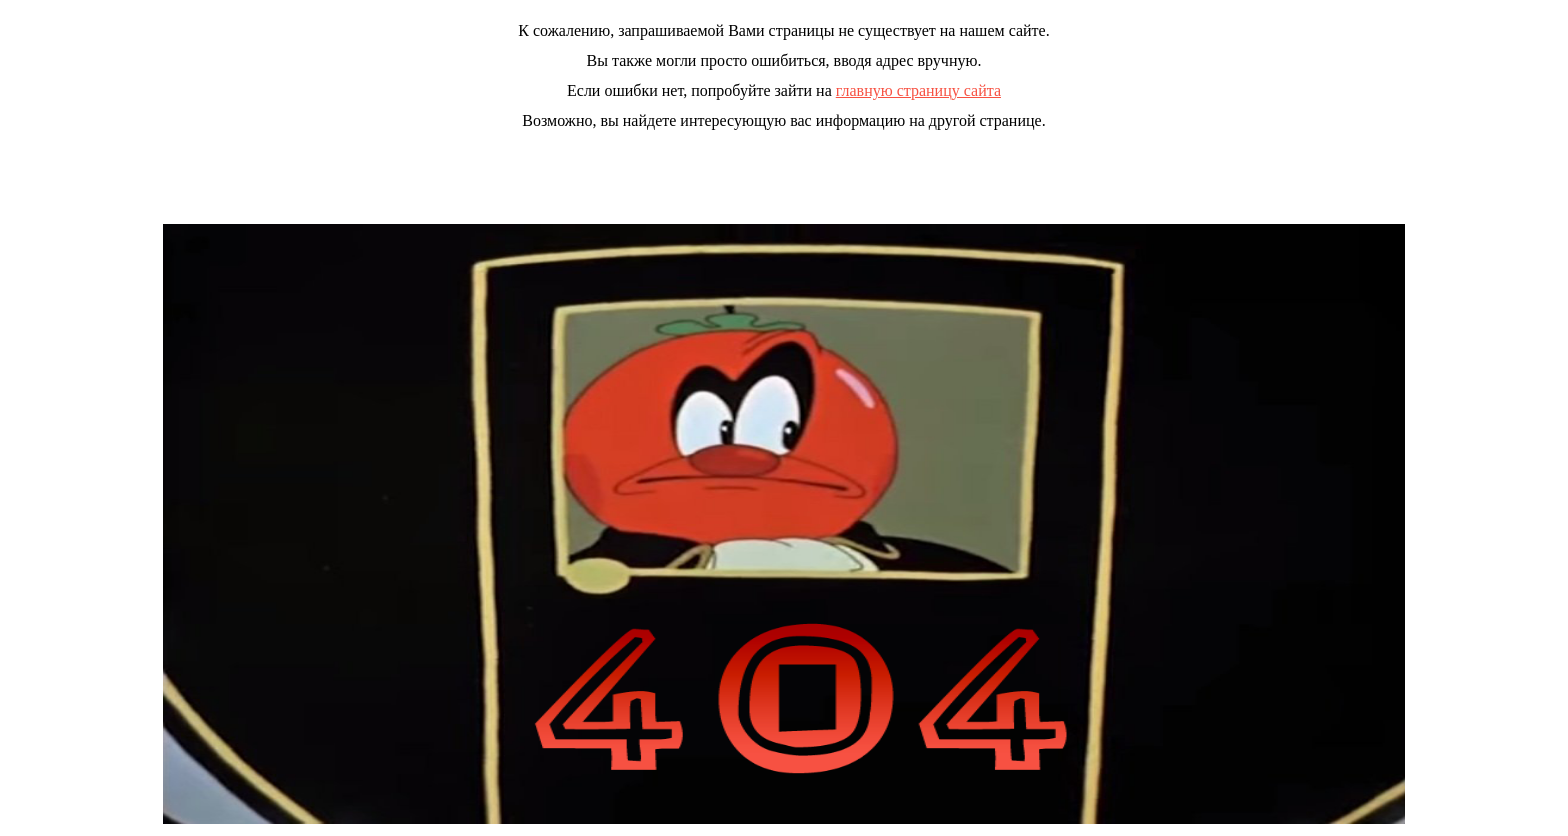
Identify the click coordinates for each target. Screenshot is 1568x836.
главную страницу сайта (918, 90)
